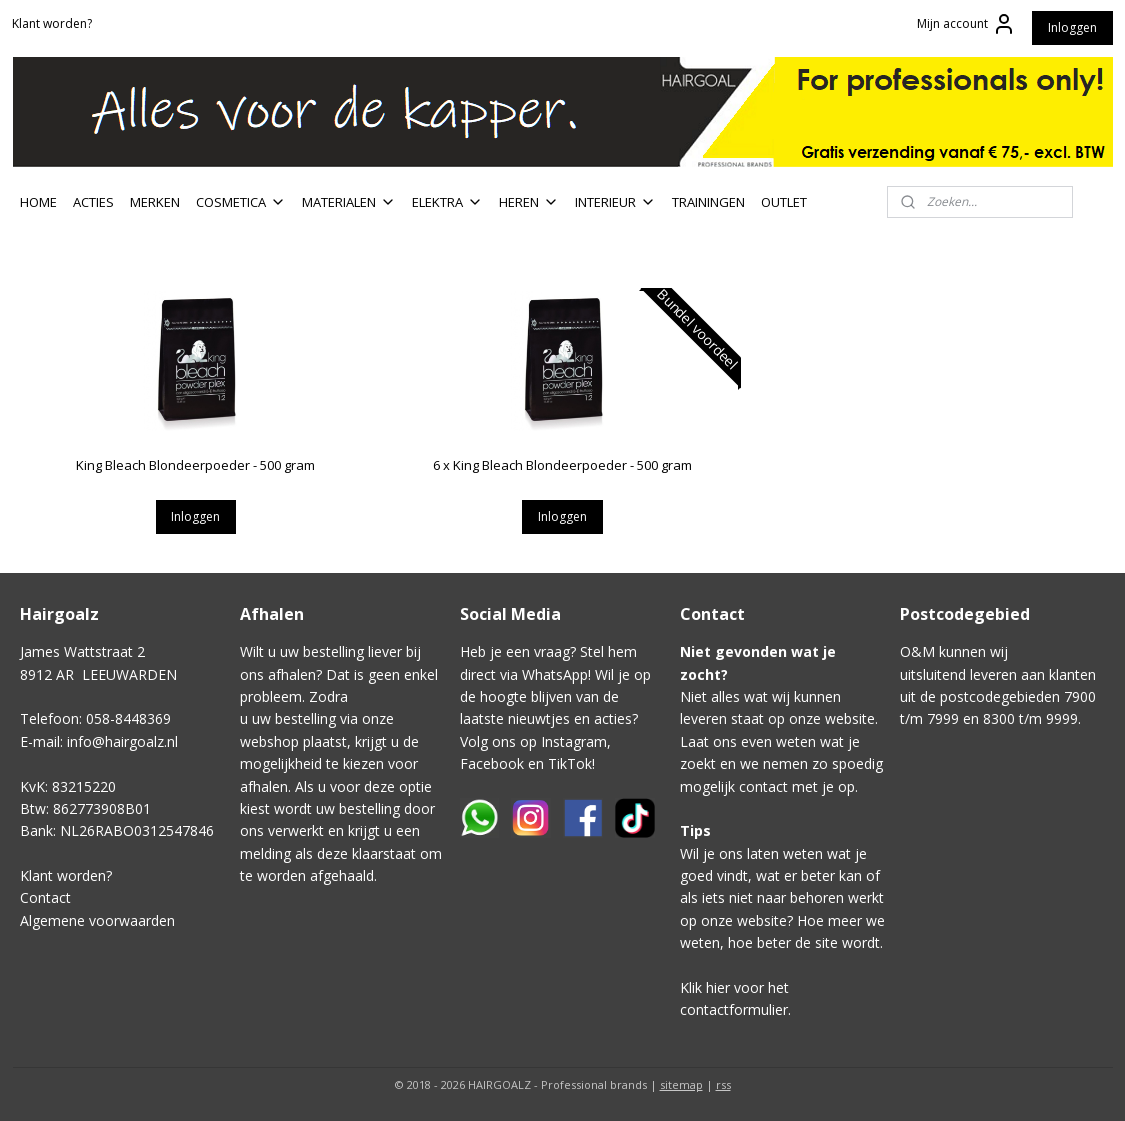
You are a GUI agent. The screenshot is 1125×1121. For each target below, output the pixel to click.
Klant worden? (52, 23)
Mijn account (966, 24)
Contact (45, 897)
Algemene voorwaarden (97, 920)
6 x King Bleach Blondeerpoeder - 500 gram (562, 465)
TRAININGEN (708, 202)
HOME (38, 202)
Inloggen (1072, 27)
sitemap (681, 1084)
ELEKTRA (447, 202)
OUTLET (784, 202)
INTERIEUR (615, 202)
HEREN (529, 202)
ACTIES (93, 202)
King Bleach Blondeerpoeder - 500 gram (195, 465)
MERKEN (155, 202)
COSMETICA (241, 202)
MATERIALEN (349, 202)
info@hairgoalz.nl (122, 741)
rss (723, 1084)
